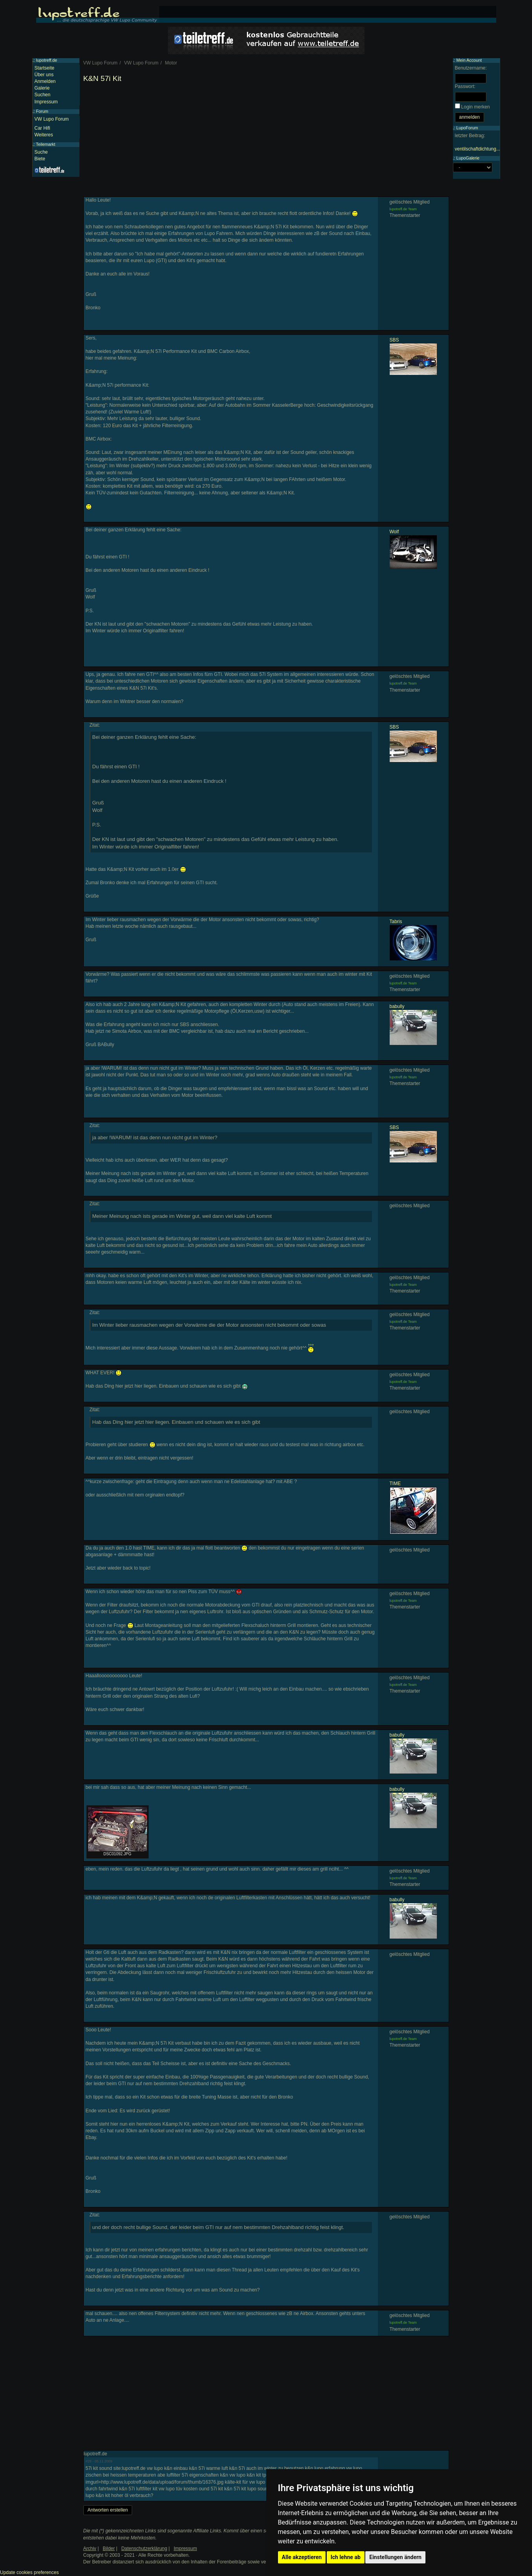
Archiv (89, 2548)
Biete (40, 159)
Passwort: (465, 86)
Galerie (42, 88)
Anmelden (45, 81)
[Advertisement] (266, 141)
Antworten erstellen (108, 2510)
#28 (89, 2461)
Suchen (43, 94)
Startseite (45, 68)
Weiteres (44, 135)
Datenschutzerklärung (144, 2548)
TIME (395, 1483)
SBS (394, 340)
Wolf (394, 531)
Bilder (109, 2548)
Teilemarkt (45, 144)
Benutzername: (471, 68)
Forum (42, 111)
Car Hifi (42, 128)
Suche (41, 152)
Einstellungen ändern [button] (395, 2557)
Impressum (46, 102)
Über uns (44, 74)
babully (397, 1006)
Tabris (396, 921)
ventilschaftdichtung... (477, 149)
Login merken (475, 107)
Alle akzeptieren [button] (302, 2557)
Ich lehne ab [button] (346, 2557)
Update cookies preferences (29, 2572)
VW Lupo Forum (52, 119)
